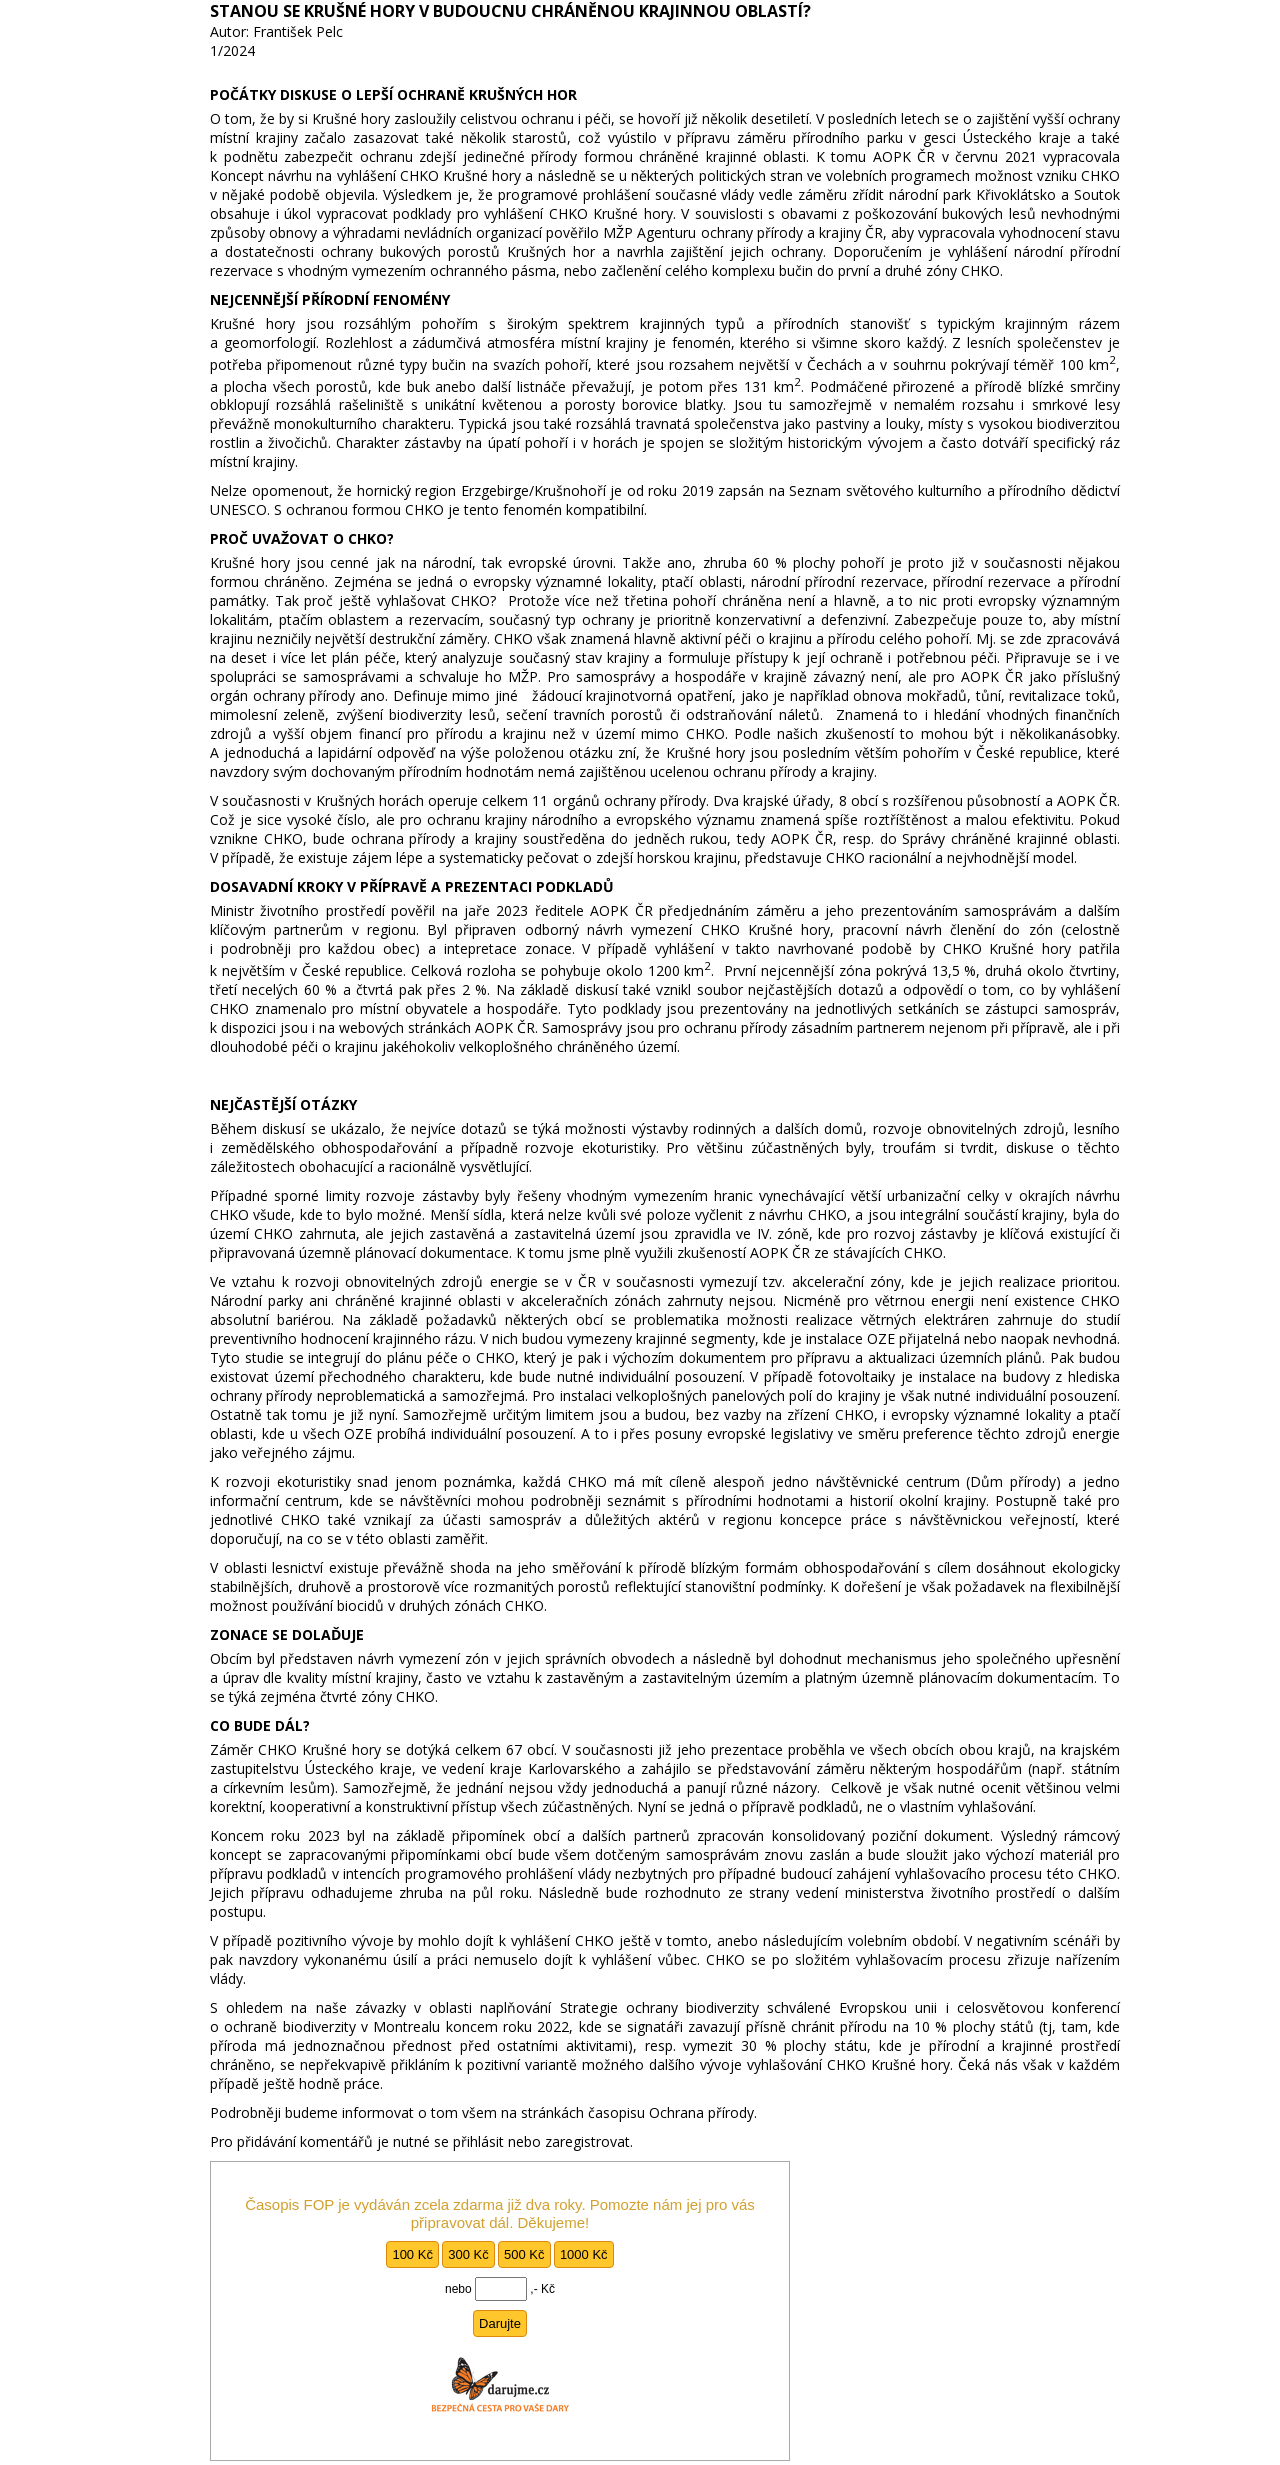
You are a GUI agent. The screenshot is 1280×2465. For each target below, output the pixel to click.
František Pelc (298, 31)
